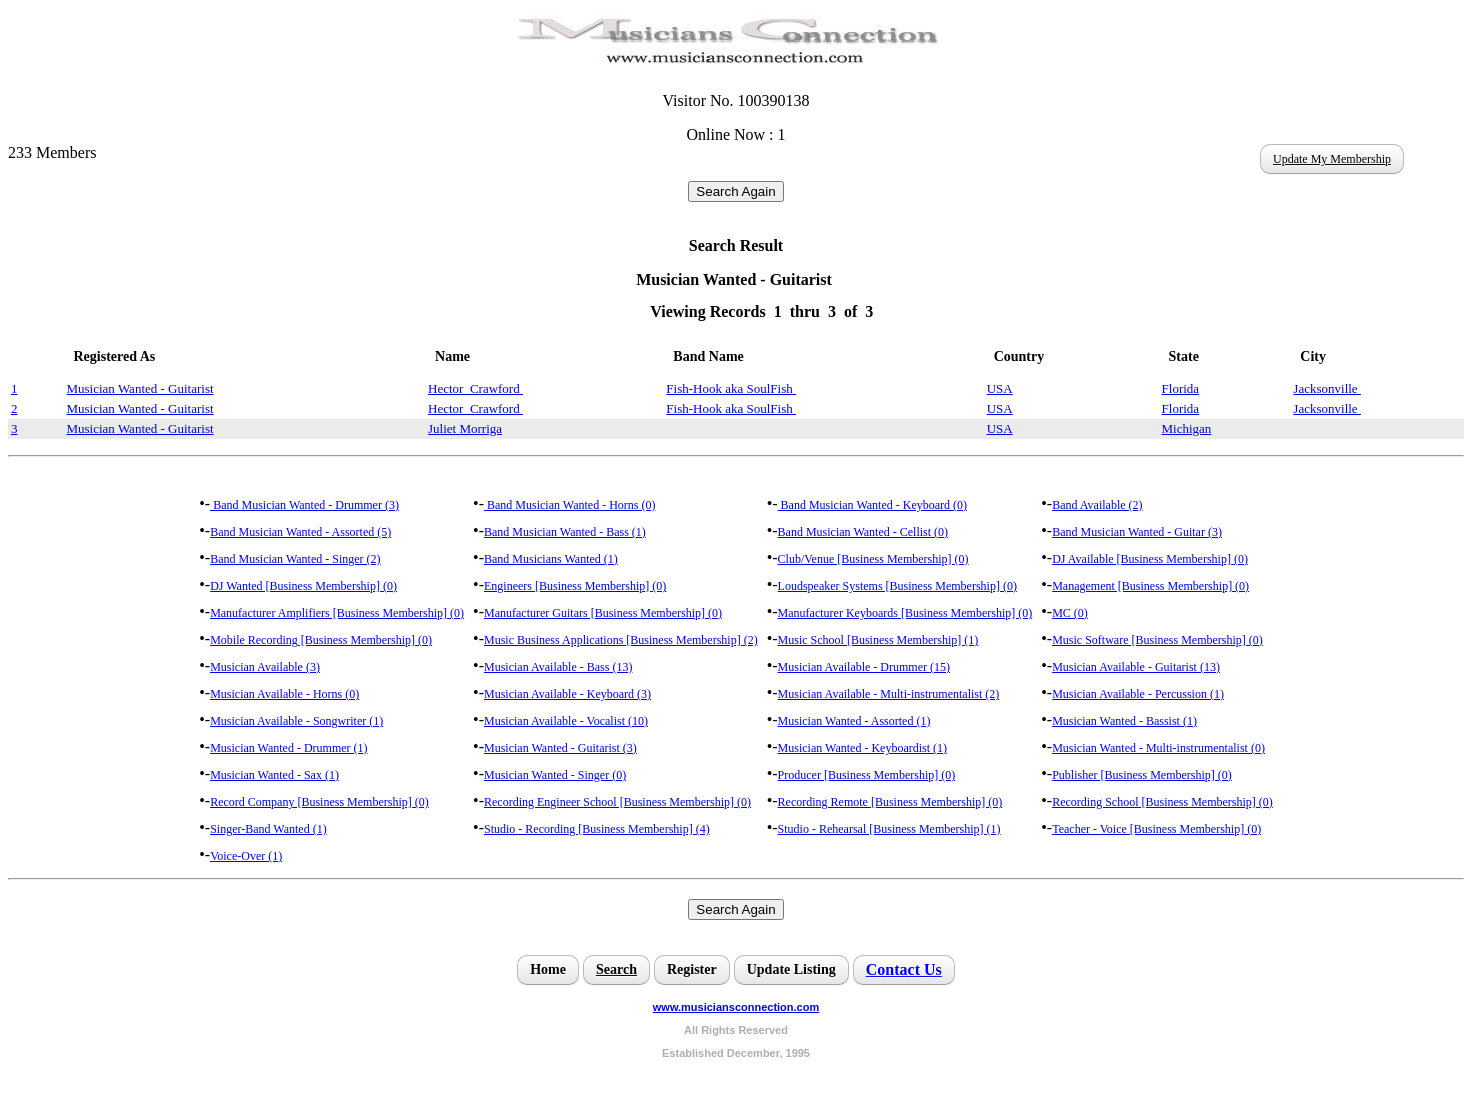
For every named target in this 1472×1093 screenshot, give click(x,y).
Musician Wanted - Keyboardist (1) (862, 748)
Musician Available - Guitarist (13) (1136, 667)
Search (616, 969)
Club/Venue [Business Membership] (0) (873, 559)
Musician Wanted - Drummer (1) (288, 748)
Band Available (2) (1097, 505)
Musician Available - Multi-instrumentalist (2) (889, 694)
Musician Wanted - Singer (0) (555, 775)
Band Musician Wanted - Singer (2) (295, 559)
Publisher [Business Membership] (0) (1142, 775)
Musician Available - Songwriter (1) (296, 721)
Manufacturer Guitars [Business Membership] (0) (603, 613)
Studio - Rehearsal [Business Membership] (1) (889, 829)
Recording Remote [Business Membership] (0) (890, 802)
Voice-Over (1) (246, 856)
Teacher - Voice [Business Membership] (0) (1156, 829)
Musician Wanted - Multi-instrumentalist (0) (1158, 748)
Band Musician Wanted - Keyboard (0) (872, 505)
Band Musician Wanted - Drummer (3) (304, 505)
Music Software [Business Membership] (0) (1157, 640)
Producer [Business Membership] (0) (867, 775)
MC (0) (1070, 613)
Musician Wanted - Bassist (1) (1124, 721)
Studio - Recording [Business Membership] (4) (597, 829)
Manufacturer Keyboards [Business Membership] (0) (905, 613)
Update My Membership (1332, 159)
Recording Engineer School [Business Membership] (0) (617, 802)
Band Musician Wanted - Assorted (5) (300, 532)
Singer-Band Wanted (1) (268, 829)
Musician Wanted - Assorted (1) (854, 721)
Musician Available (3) (265, 667)
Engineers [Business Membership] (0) (575, 586)
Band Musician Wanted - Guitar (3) (1137, 532)
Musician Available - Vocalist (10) (566, 721)
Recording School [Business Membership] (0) (1162, 802)
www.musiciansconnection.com (736, 1007)
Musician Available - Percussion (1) (1138, 694)
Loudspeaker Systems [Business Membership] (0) (897, 586)
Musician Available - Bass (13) (558, 667)
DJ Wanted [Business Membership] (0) (303, 586)
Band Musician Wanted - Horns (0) (569, 505)
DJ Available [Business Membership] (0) (1150, 559)
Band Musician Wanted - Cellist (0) (863, 532)
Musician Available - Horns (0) (284, 694)
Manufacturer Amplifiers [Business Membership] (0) (337, 613)
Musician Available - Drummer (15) (864, 667)
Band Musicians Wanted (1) (551, 559)
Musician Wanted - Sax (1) (274, 775)
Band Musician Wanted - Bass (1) (565, 532)
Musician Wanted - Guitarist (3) (560, 748)
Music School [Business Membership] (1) (878, 640)
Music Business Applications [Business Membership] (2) (621, 640)
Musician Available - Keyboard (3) (567, 694)
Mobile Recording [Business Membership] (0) (321, 640)
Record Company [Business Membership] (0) (319, 802)
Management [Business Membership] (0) (1150, 586)
